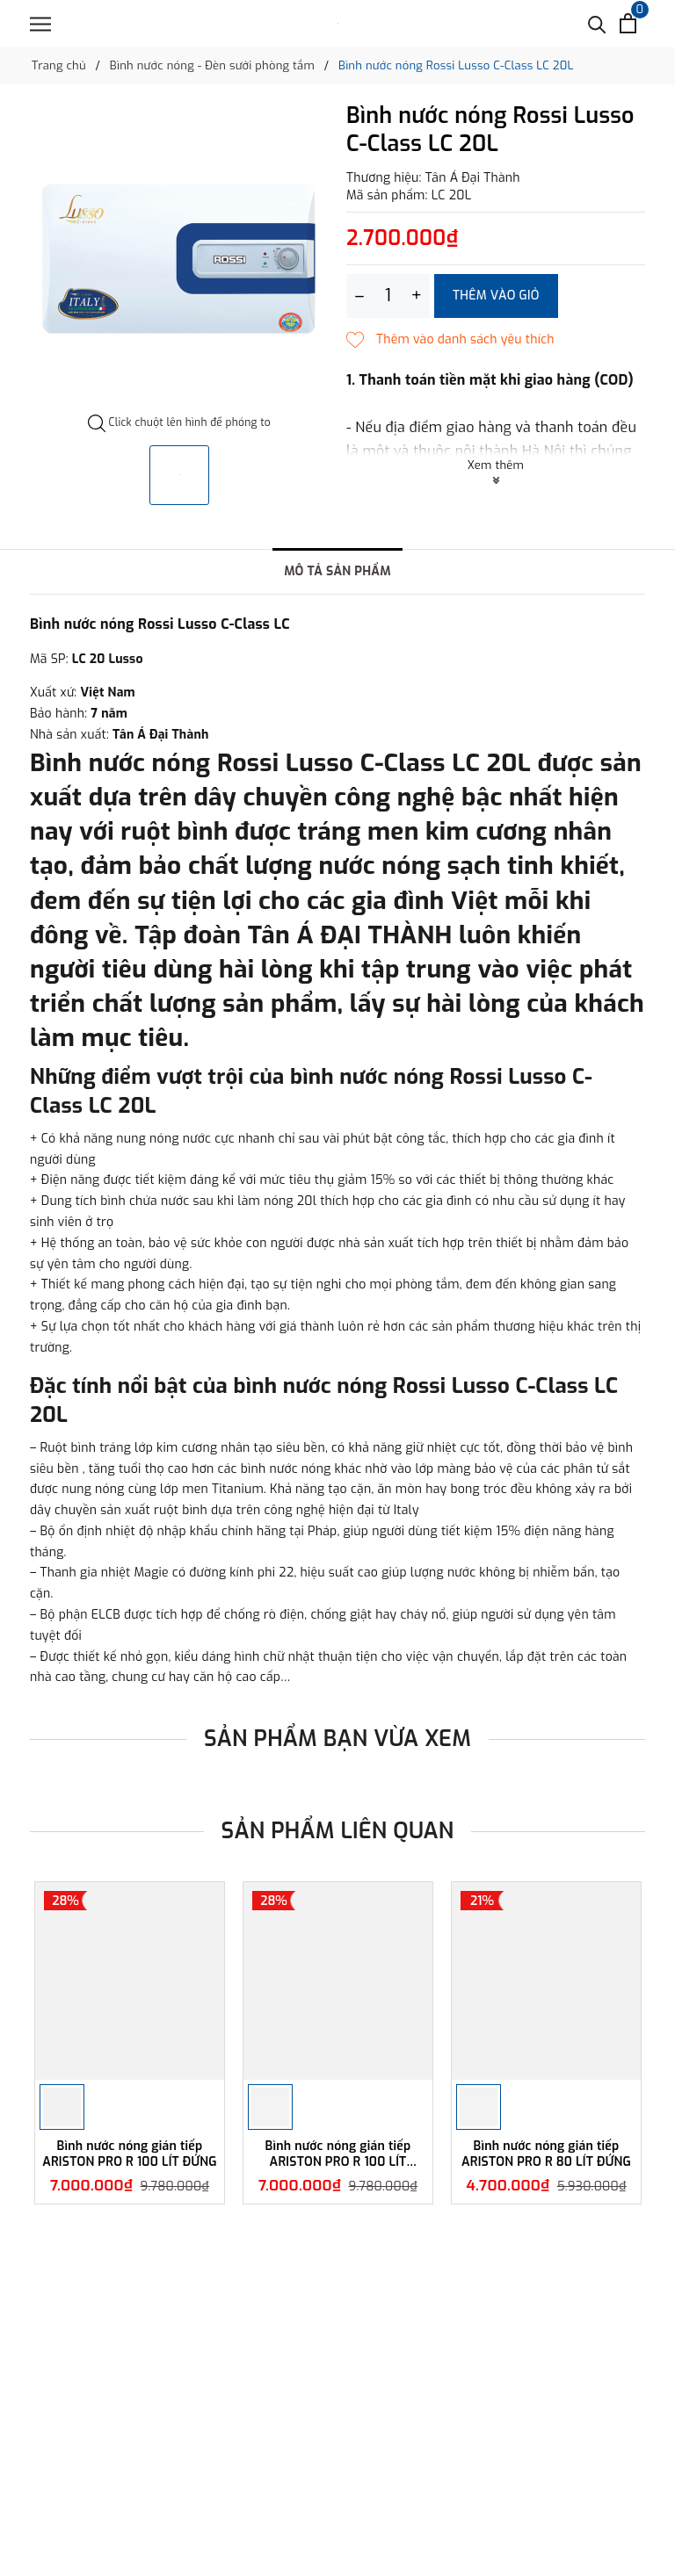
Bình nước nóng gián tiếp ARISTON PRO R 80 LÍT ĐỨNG (546, 2154)
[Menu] (40, 24)
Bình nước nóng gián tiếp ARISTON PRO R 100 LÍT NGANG (338, 2154)
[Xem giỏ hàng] (628, 23)
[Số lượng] (388, 296)
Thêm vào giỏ (496, 295)
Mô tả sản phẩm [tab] (337, 571)
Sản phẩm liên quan (337, 1830)
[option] (179, 259)
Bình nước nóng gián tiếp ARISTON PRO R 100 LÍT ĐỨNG (129, 2154)
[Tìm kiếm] (597, 23)
